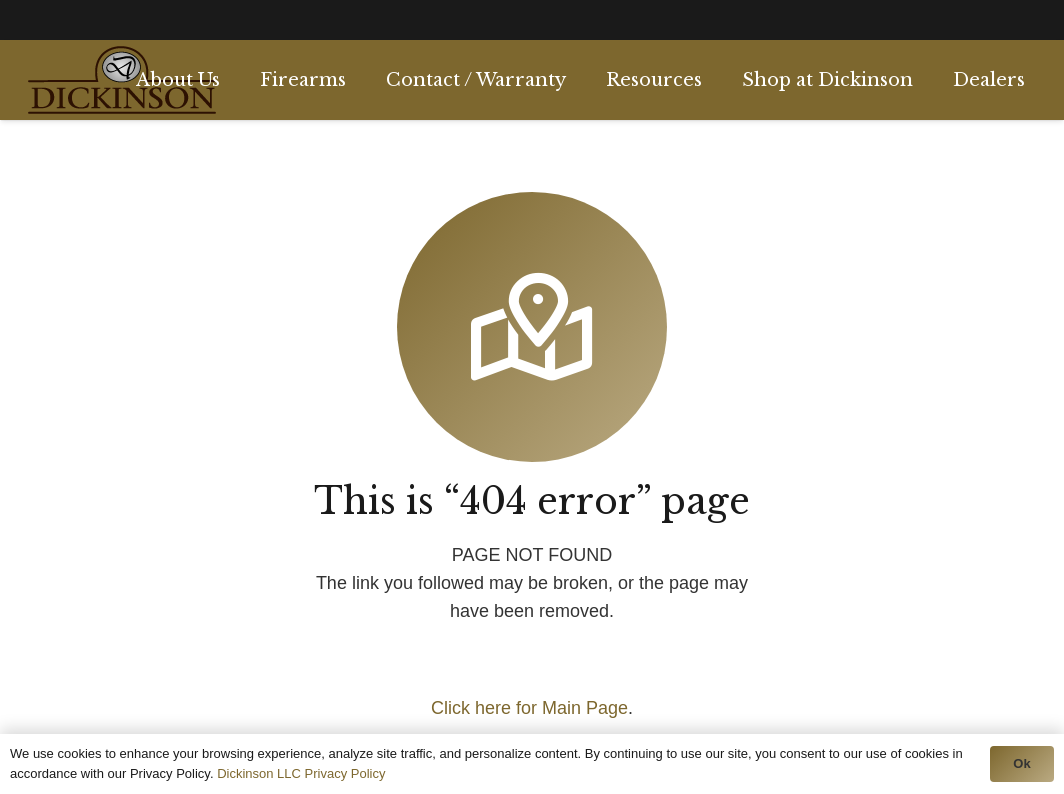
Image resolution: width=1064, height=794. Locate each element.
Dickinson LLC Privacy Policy (301, 773)
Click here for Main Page (529, 708)
